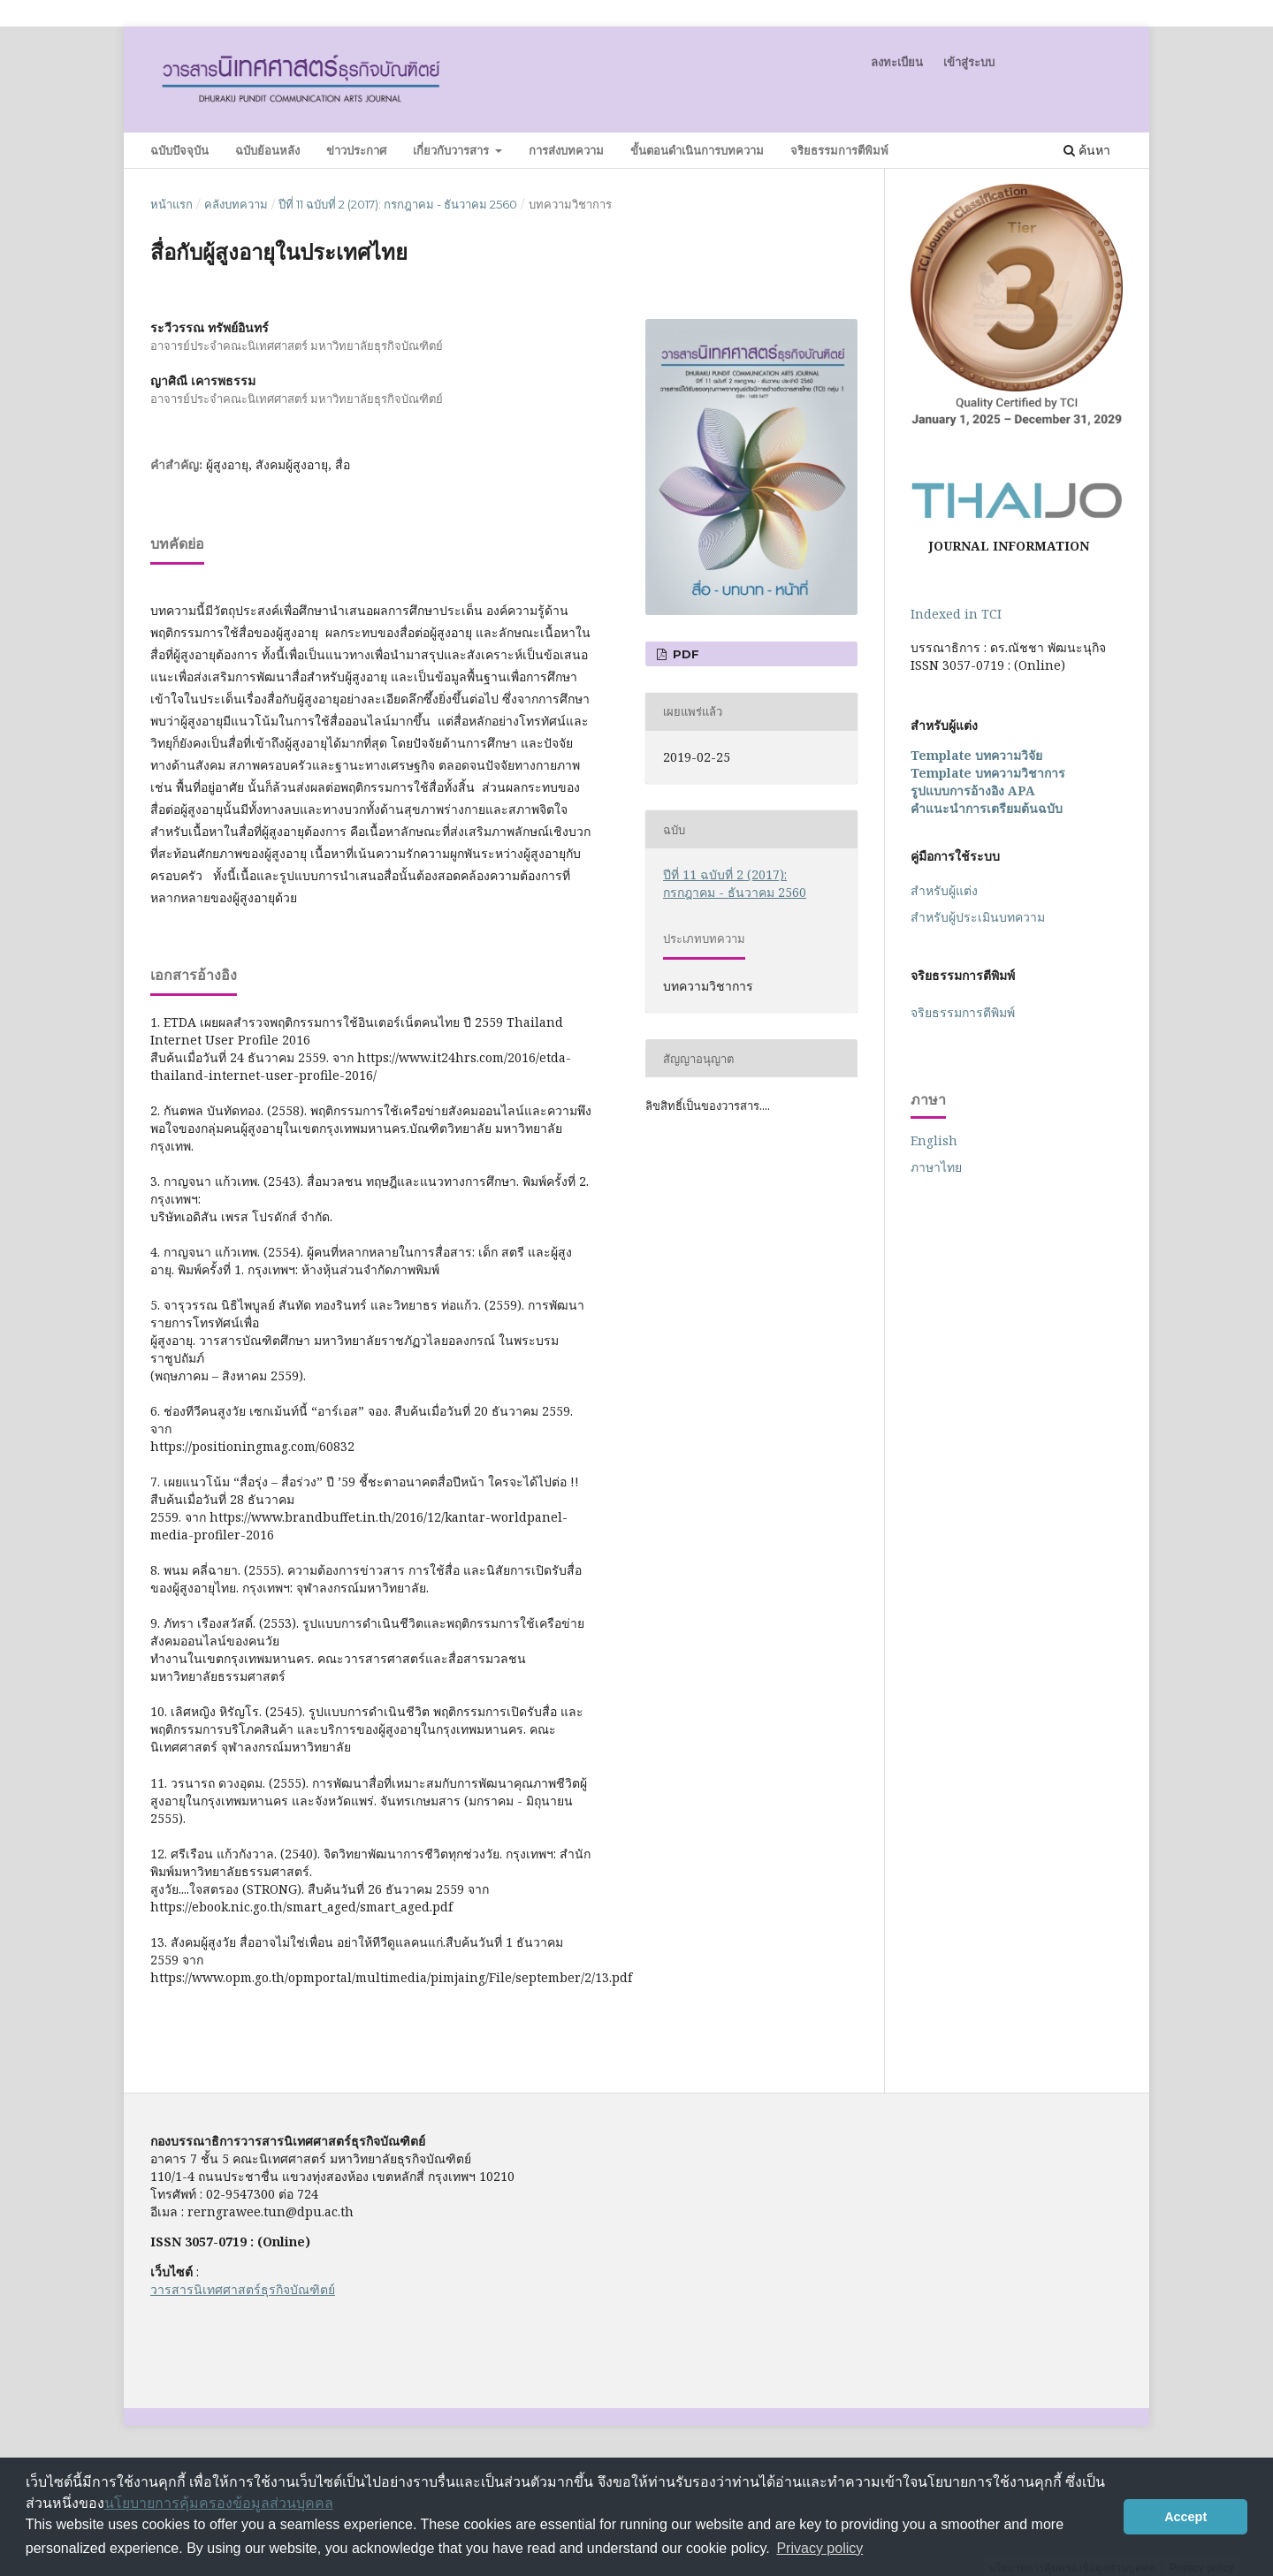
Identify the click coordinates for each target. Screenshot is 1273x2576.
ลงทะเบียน (897, 62)
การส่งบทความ (566, 150)
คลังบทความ (236, 204)
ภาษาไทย (936, 1167)
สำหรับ (979, 916)
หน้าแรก (171, 204)
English (934, 1140)
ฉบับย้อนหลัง (267, 150)
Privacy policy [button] (819, 2548)
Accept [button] (1185, 2517)
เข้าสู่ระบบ (969, 62)
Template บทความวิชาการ (988, 772)
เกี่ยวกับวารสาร (452, 150)
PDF (684, 654)
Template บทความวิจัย (976, 755)
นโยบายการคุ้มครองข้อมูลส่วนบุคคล (218, 2503)
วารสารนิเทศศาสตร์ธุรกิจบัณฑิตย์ (242, 2289)
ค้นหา (1086, 149)
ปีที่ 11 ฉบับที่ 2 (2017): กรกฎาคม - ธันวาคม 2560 (397, 204)
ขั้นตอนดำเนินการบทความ (697, 150)
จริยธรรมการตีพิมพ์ (839, 150)
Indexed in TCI (956, 613)
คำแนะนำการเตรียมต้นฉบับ (987, 808)
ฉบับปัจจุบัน (179, 150)
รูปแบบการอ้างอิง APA (973, 790)
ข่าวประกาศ (356, 150)
